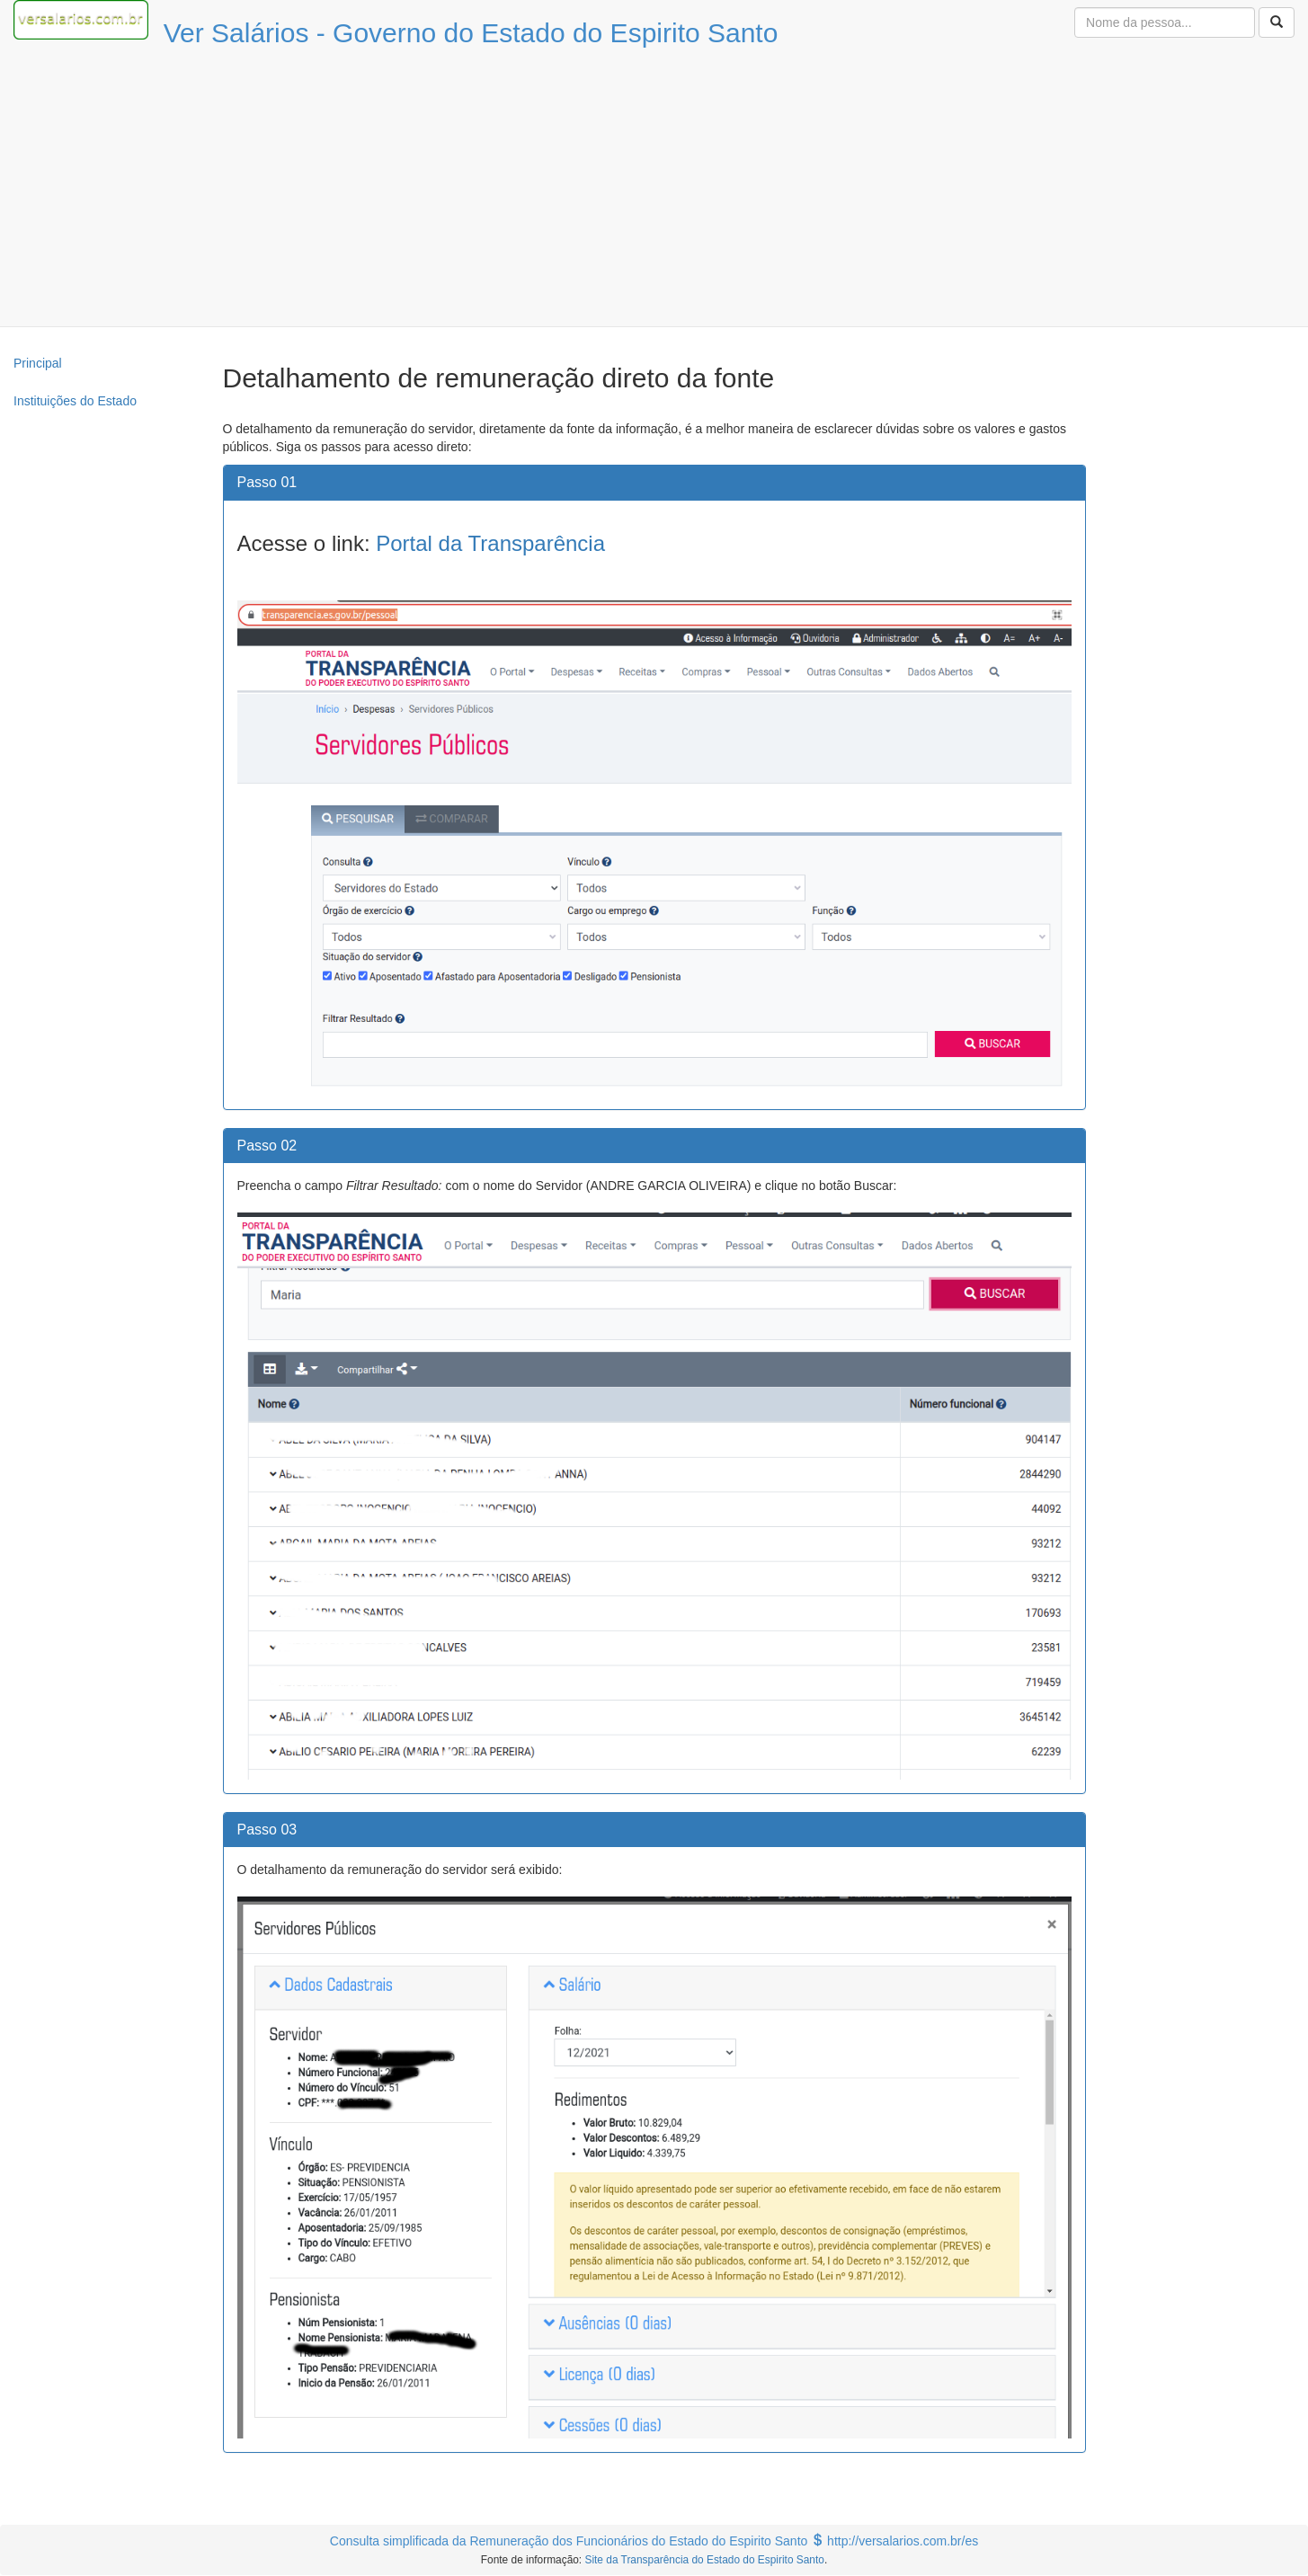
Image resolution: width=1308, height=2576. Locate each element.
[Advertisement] (654, 191)
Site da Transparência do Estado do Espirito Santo (703, 2560)
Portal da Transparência (490, 543)
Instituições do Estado (75, 401)
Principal (37, 363)
